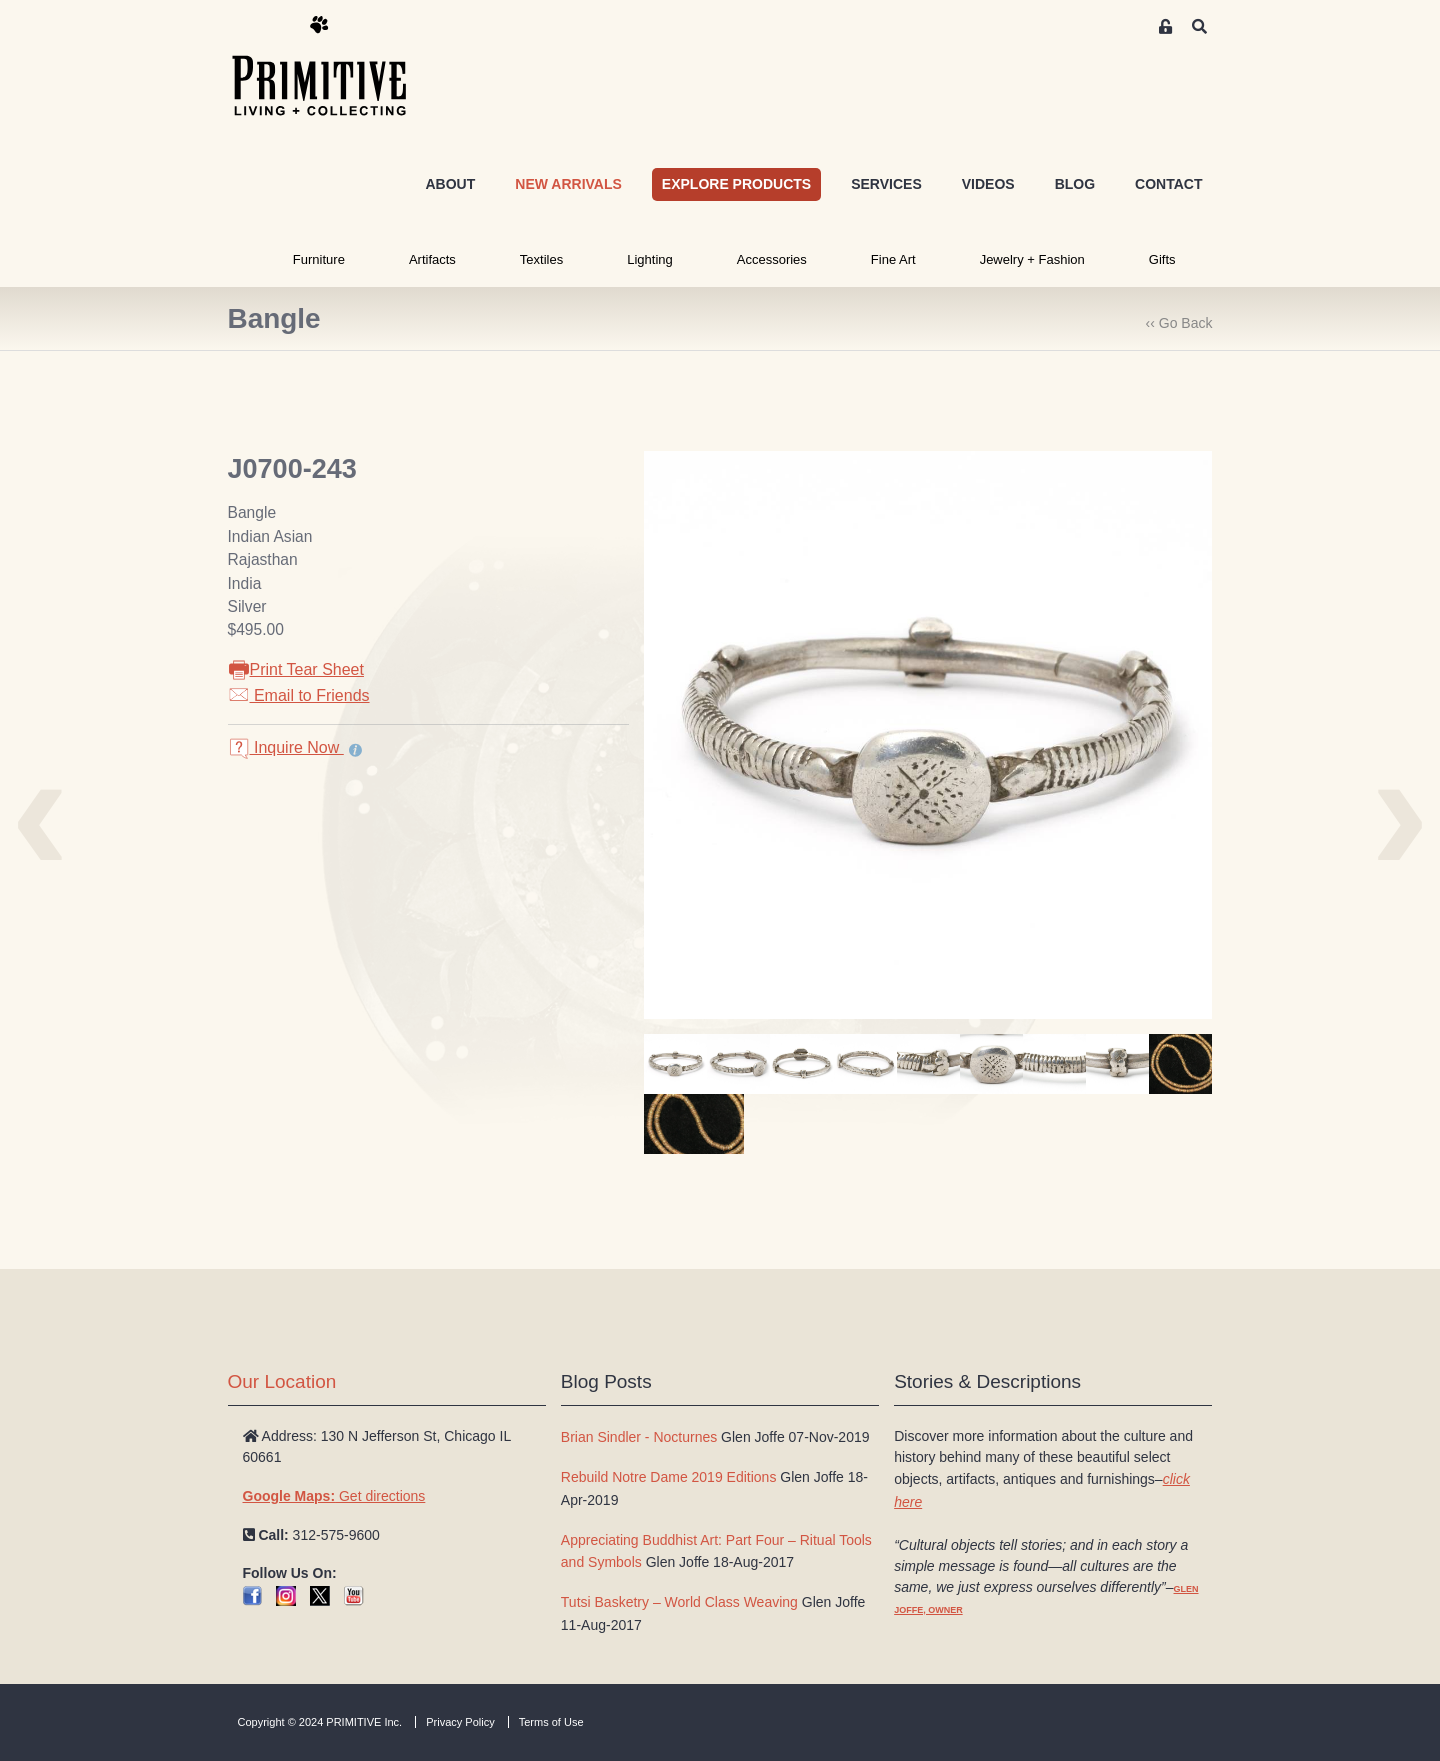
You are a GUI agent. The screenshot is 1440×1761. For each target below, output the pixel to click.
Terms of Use (551, 1722)
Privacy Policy (460, 1722)
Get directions (334, 1496)
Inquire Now (286, 747)
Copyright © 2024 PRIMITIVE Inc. (320, 1722)
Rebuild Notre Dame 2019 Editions (669, 1477)
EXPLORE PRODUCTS (736, 184)
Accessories (772, 259)
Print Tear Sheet (296, 669)
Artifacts (432, 259)
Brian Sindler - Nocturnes (639, 1437)
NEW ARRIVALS (568, 184)
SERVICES (886, 184)
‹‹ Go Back (1179, 323)
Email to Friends (299, 695)
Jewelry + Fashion (1032, 259)
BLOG (1075, 184)
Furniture (319, 259)
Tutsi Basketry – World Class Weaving (679, 1602)
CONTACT (1168, 184)
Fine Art (893, 259)
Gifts (1162, 259)
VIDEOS (988, 184)
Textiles (541, 259)
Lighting (650, 259)
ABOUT (450, 184)
